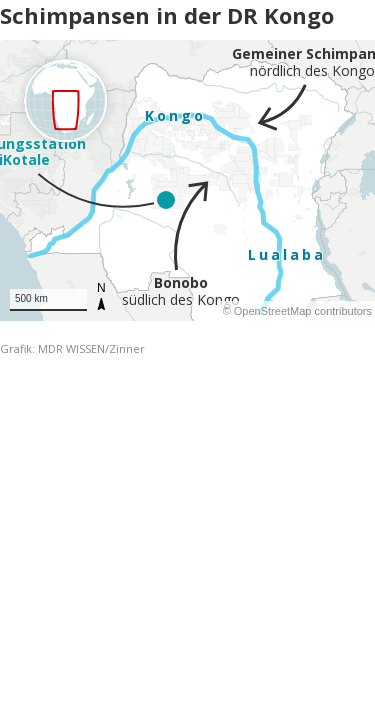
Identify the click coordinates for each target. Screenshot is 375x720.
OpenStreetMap (273, 311)
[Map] (187, 180)
